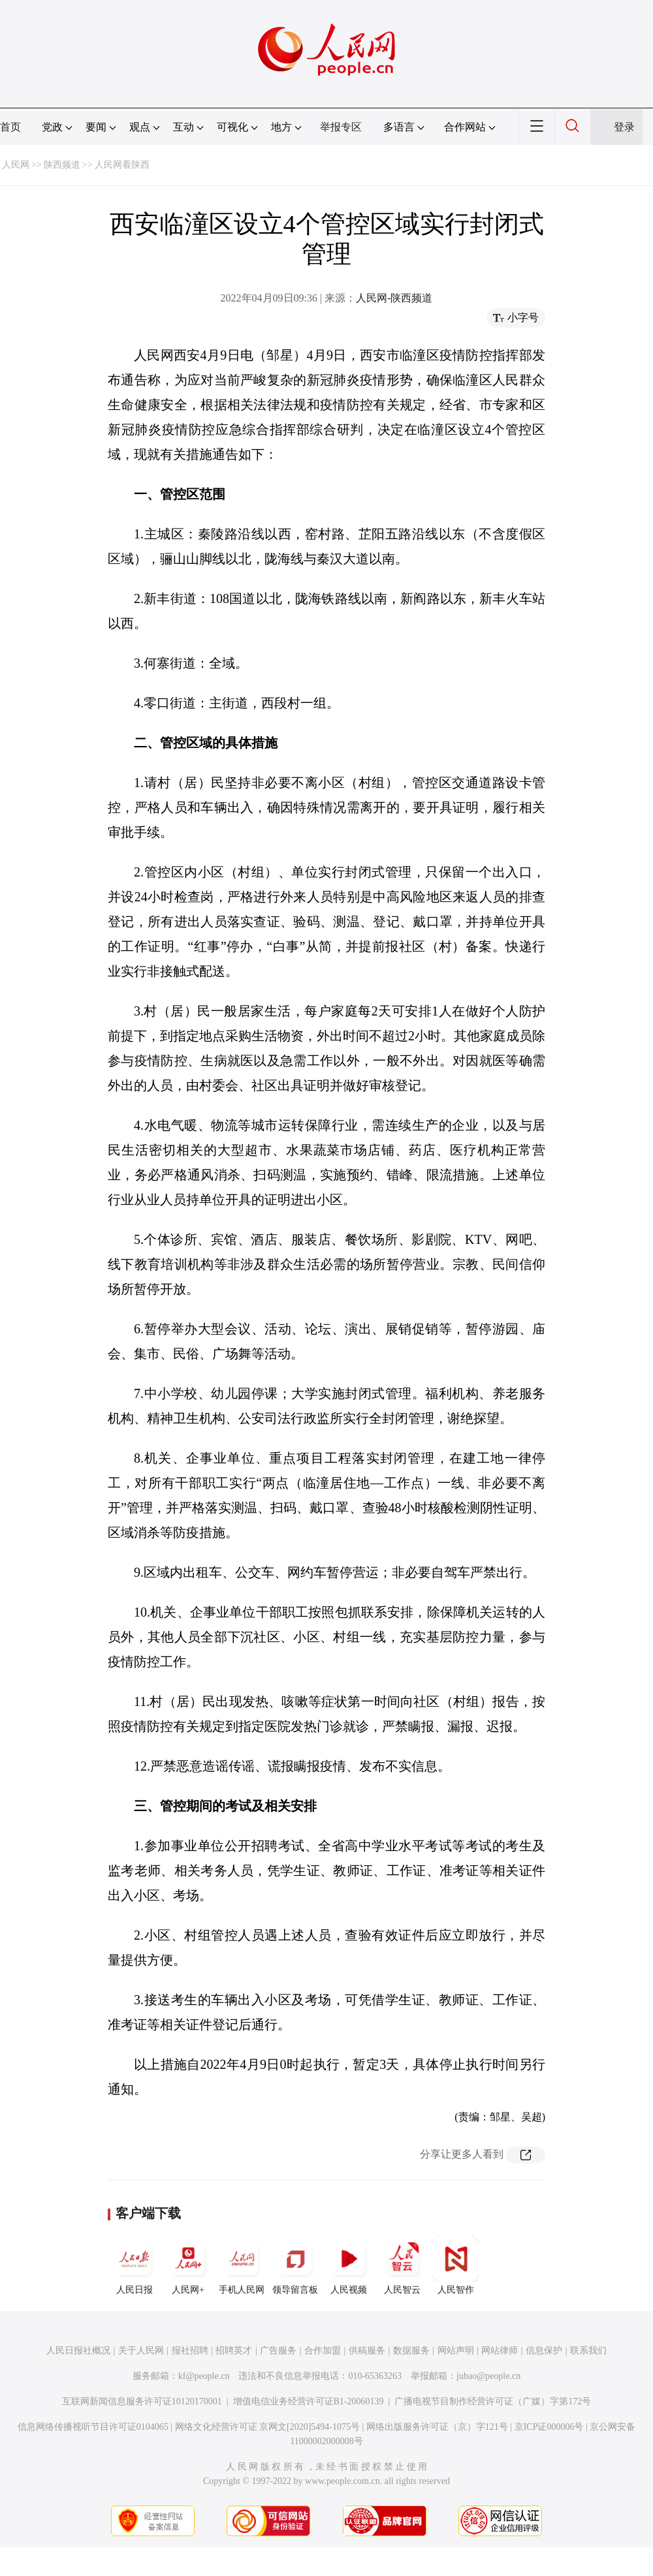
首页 (10, 126)
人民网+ (188, 2265)
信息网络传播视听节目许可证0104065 (93, 2427)
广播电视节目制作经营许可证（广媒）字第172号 (492, 2401)
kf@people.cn (204, 2376)
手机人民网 (241, 2265)
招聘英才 (233, 2350)
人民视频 (349, 2265)
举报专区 (341, 126)
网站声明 (456, 2350)
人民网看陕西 (122, 165)
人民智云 (402, 2265)
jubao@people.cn (488, 2376)
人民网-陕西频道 (394, 297)
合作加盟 (322, 2350)
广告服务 (278, 2350)
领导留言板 (295, 2265)
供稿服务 (367, 2350)
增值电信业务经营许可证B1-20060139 (308, 2401)
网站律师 (499, 2350)
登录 (624, 126)
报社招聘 (190, 2350)
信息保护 (544, 2350)
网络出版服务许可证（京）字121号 (437, 2427)
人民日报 (134, 2265)
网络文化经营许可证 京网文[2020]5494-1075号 (267, 2427)
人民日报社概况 (78, 2350)
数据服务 (411, 2350)
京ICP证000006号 (549, 2427)
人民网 (15, 165)
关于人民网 (141, 2350)
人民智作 (456, 2265)
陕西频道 (62, 165)
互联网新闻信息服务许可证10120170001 (142, 2401)
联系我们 (588, 2350)
